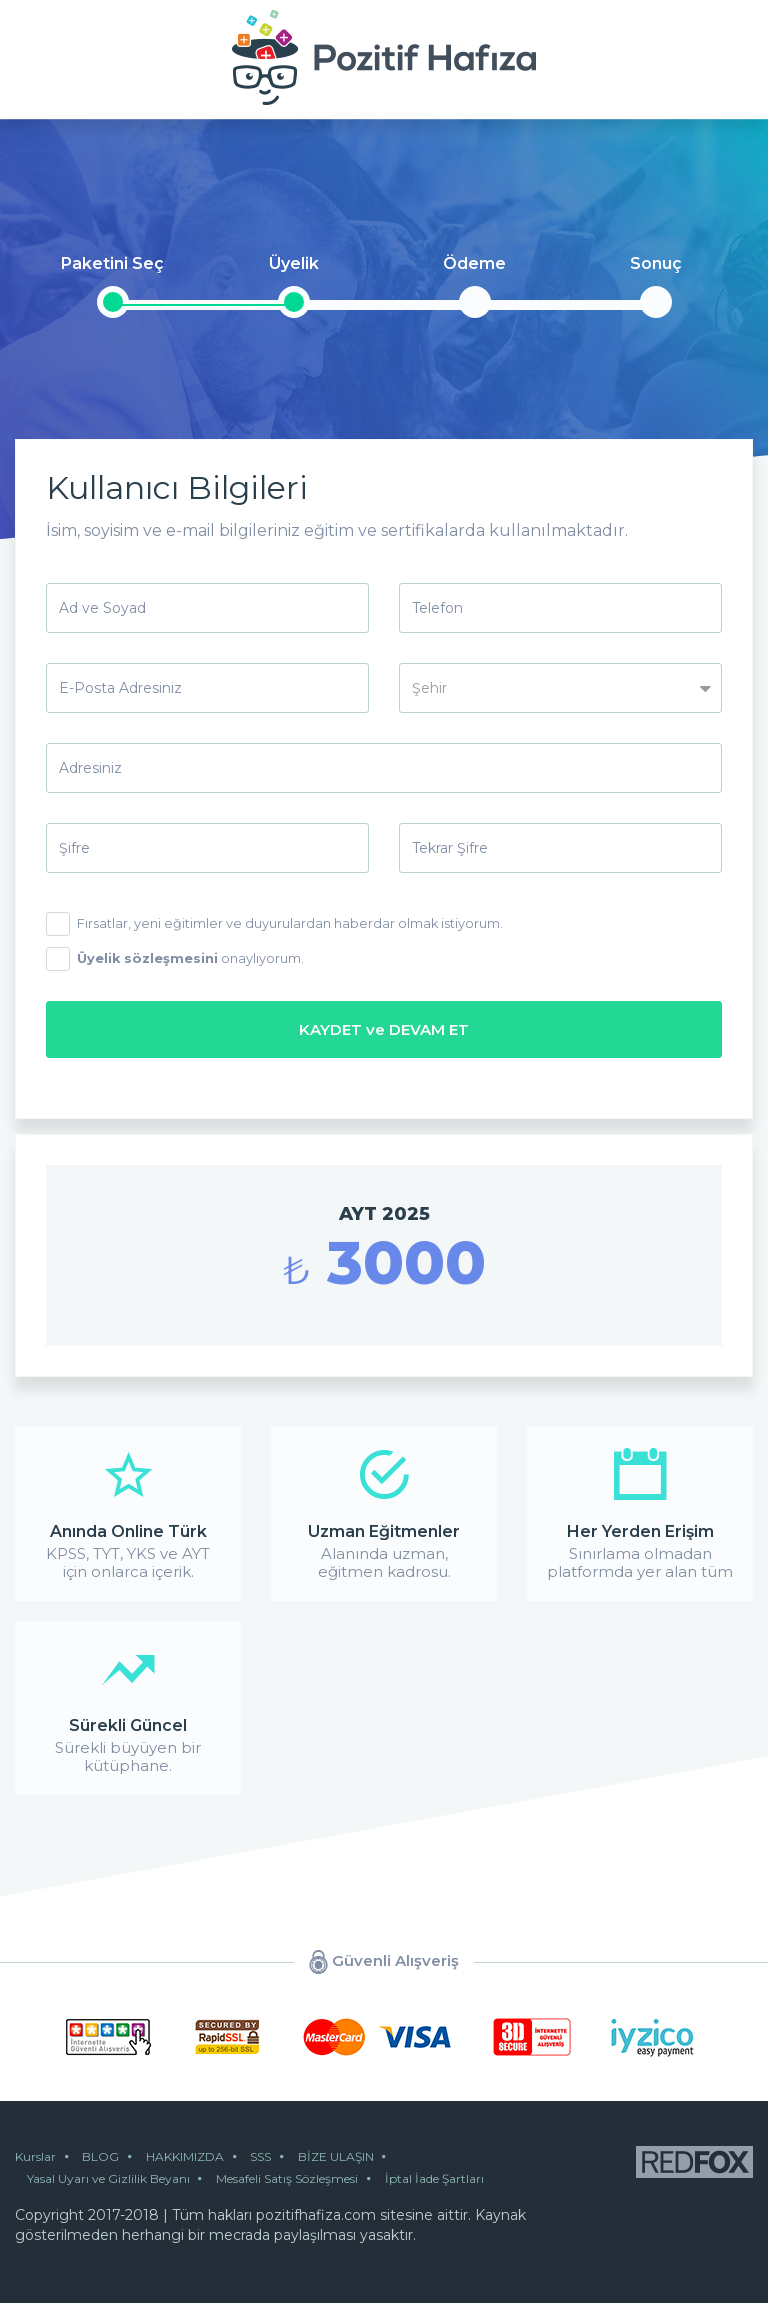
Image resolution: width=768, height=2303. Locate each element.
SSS (280, 2154)
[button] (560, 688)
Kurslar (35, 2154)
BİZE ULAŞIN (362, 2154)
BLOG (107, 2154)
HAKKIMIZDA (198, 2154)
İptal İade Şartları (450, 2176)
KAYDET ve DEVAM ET (384, 1027)
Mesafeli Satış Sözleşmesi (297, 2176)
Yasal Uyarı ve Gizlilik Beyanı (111, 2176)
